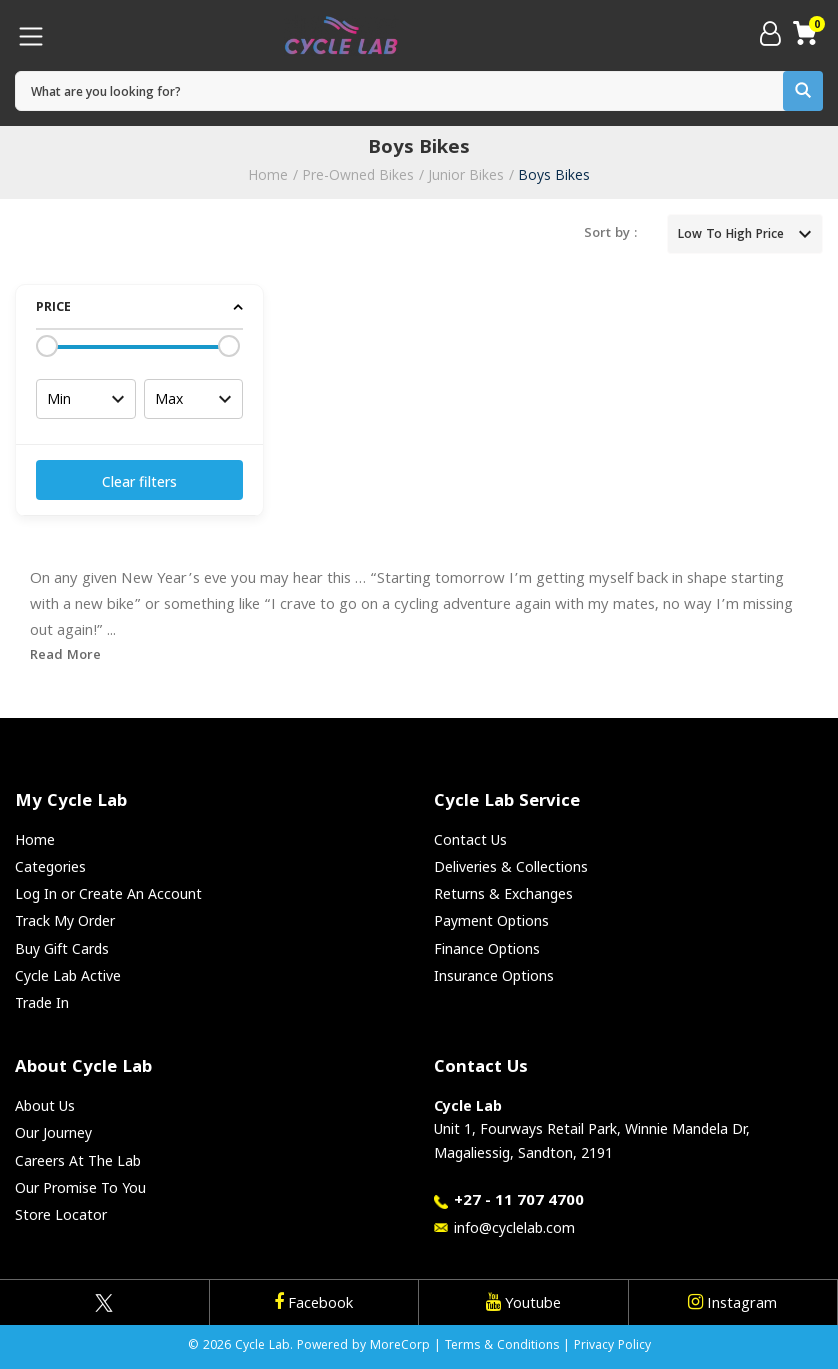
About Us (45, 1105)
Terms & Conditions (502, 1346)
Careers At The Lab (78, 1160)
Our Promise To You (80, 1187)
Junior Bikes (466, 174)
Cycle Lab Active (68, 975)
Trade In (42, 1002)
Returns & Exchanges (503, 893)
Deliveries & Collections (511, 866)
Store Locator (61, 1214)
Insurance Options (494, 975)
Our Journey (53, 1132)
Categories (50, 866)
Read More (65, 656)
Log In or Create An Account (108, 893)
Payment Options (491, 920)
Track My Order (65, 920)
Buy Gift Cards (62, 948)
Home (268, 174)
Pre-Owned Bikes (358, 174)
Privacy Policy (612, 1346)
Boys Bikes (554, 174)
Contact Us (470, 839)
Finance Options (487, 948)
